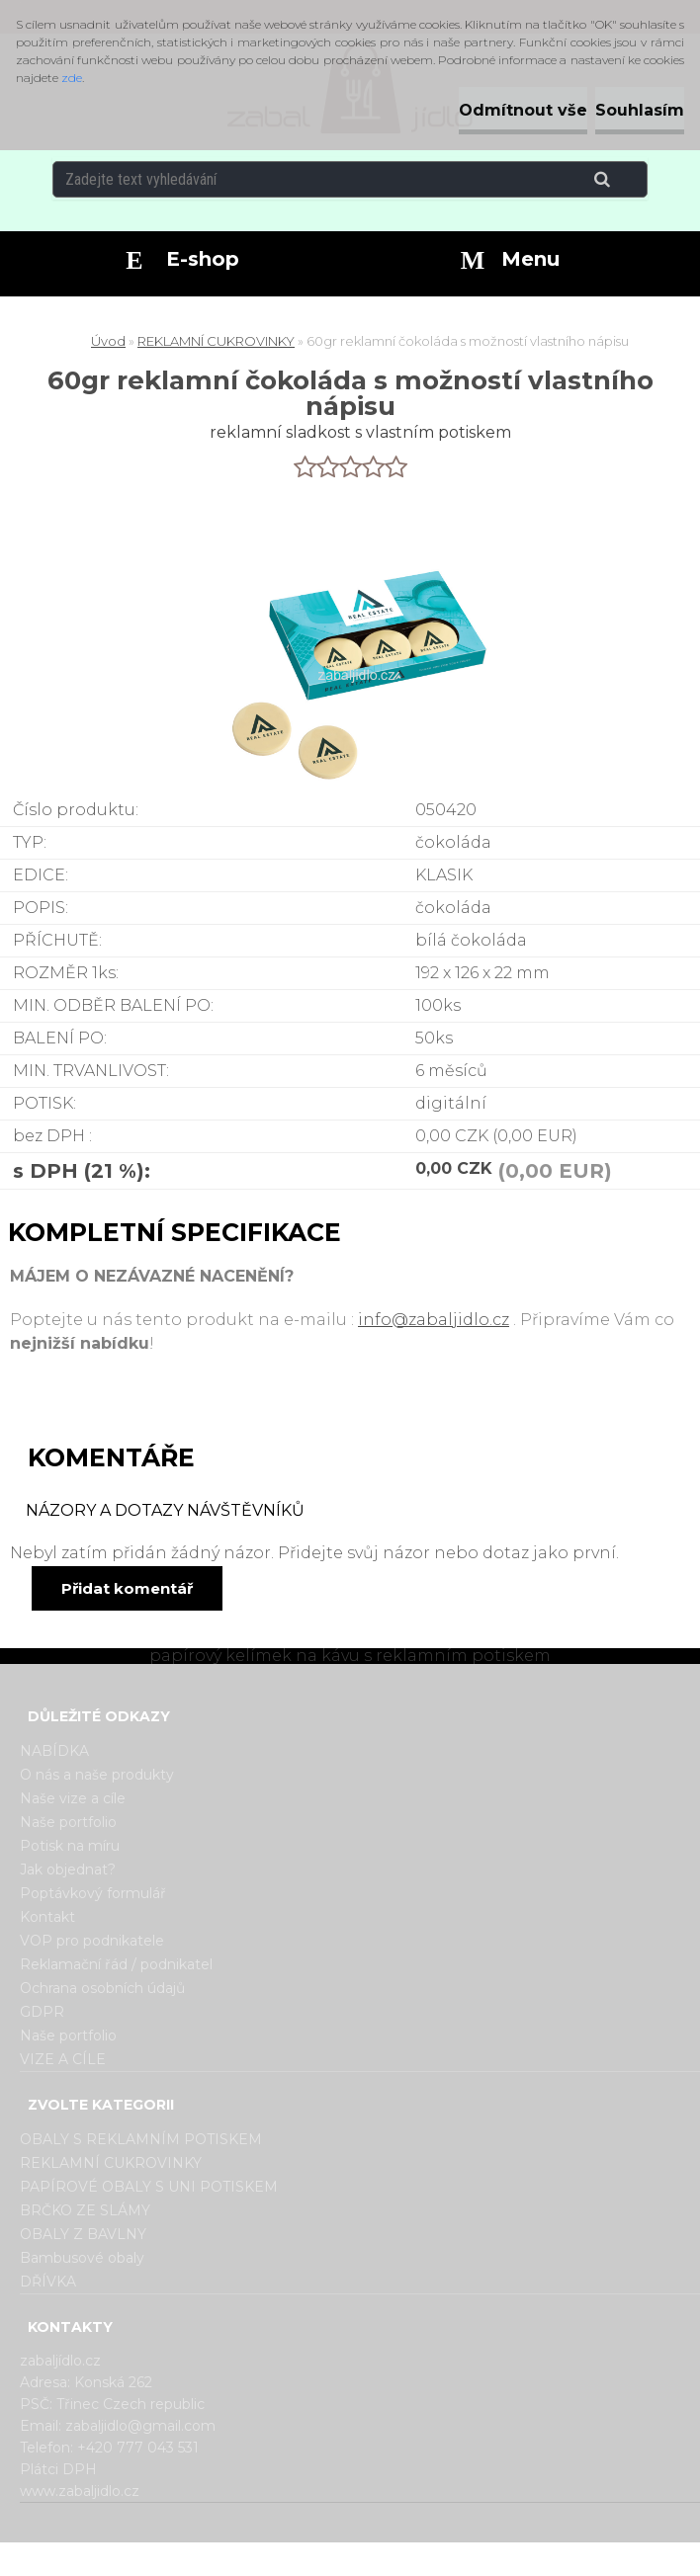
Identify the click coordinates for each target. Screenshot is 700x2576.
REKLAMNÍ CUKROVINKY (216, 341)
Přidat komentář (127, 1588)
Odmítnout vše (523, 110)
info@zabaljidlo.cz (433, 1319)
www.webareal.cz (428, 2559)
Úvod (108, 341)
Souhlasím (639, 110)
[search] (626, 180)
